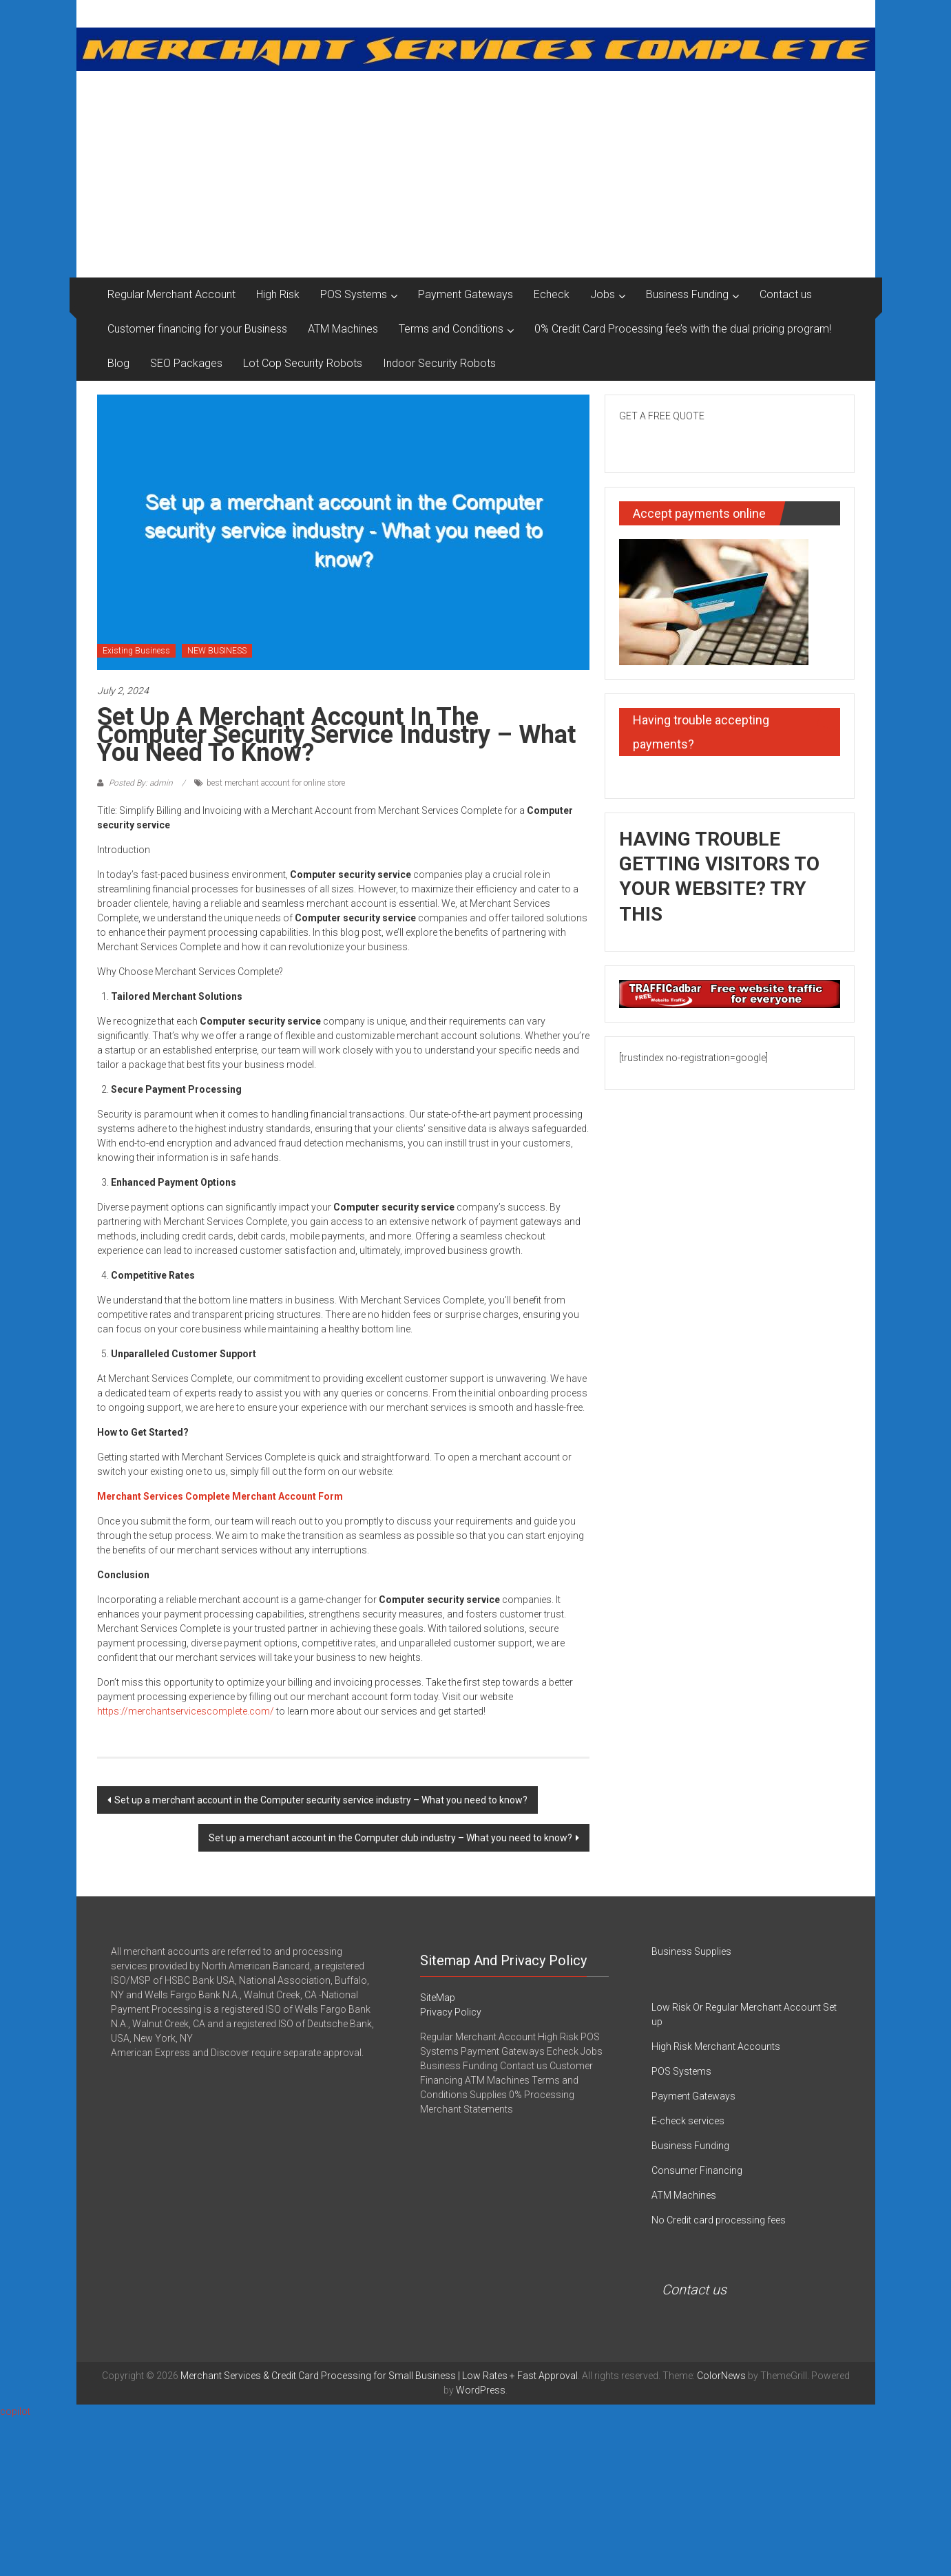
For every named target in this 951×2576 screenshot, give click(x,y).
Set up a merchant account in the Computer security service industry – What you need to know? (320, 1799)
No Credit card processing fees (718, 2220)
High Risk (278, 294)
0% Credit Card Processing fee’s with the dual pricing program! (682, 328)
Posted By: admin (141, 783)
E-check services (687, 2120)
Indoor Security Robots (439, 363)
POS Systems (353, 294)
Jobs (602, 294)
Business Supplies (691, 1951)
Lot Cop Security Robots (302, 363)
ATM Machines (343, 328)
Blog (118, 363)
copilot (15, 2411)
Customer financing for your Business (197, 328)
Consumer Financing (696, 2170)
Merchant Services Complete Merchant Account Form (220, 1496)
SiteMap (437, 1997)
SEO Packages (186, 363)
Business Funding (687, 294)
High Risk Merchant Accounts (715, 2046)
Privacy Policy (450, 2012)
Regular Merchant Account (171, 294)
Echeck (551, 294)
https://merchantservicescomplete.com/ (185, 1711)
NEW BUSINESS (217, 651)
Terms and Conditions (451, 328)
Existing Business (136, 651)
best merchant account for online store (276, 783)
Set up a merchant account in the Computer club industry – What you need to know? (390, 1837)
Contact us (786, 294)
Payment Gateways (465, 294)
